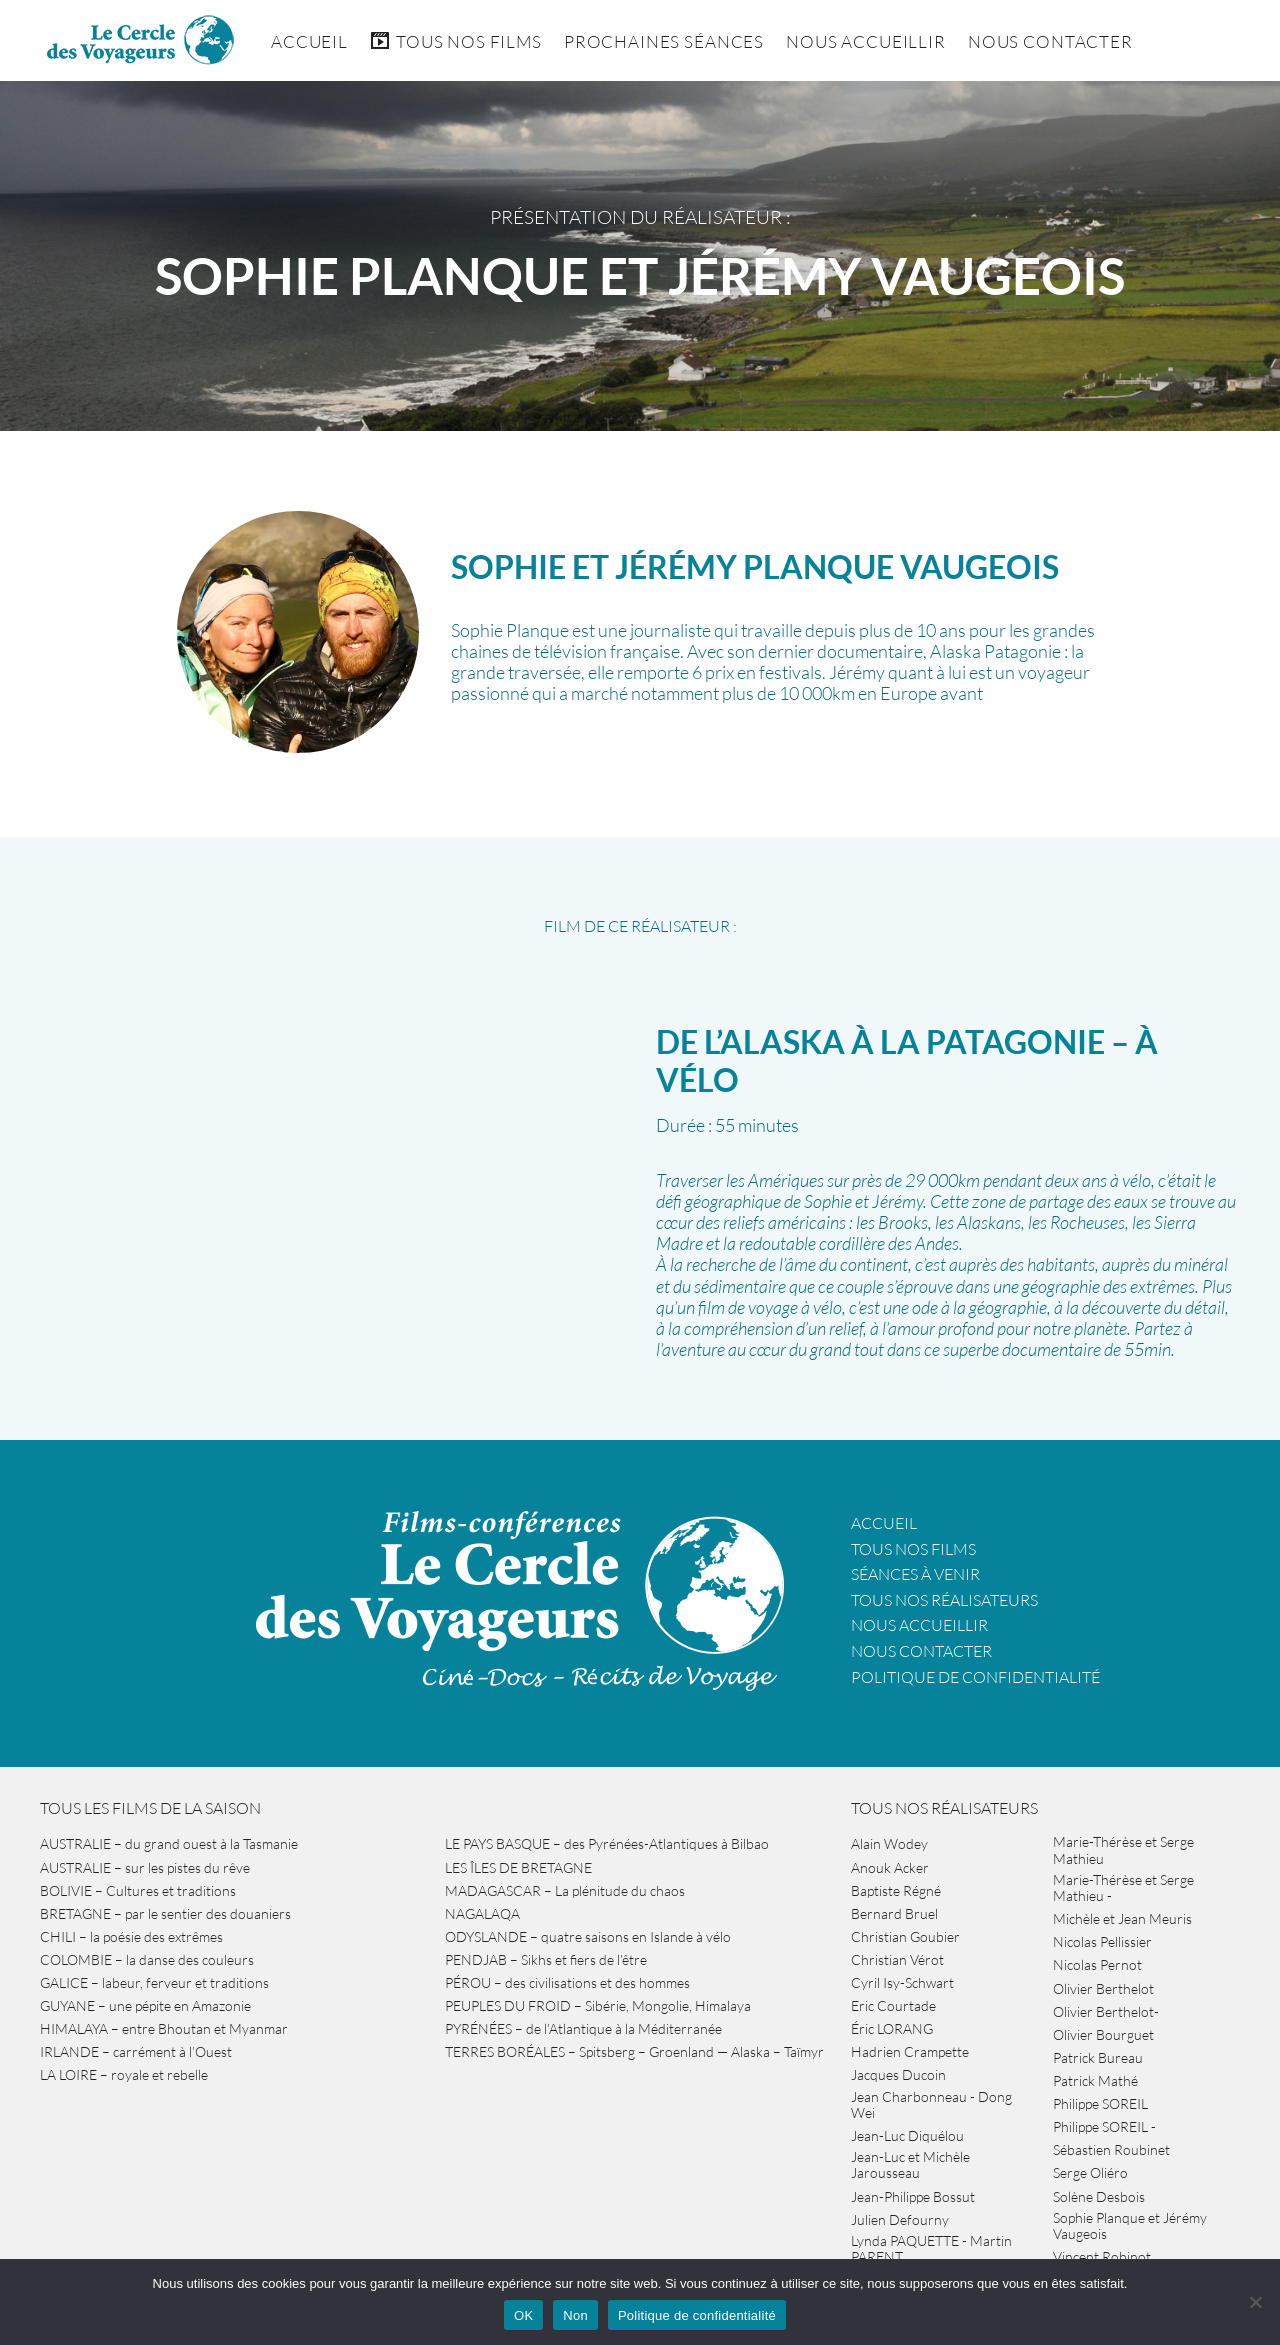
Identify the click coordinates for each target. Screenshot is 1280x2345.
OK (523, 2315)
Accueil (309, 41)
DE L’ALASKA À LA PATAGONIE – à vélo (907, 1060)
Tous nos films (913, 1549)
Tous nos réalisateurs (944, 1600)
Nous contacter (921, 1651)
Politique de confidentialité (975, 1677)
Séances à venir (915, 1574)
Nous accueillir (866, 41)
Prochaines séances (664, 41)
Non (575, 2315)
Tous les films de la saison (150, 1808)
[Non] (1255, 2302)
